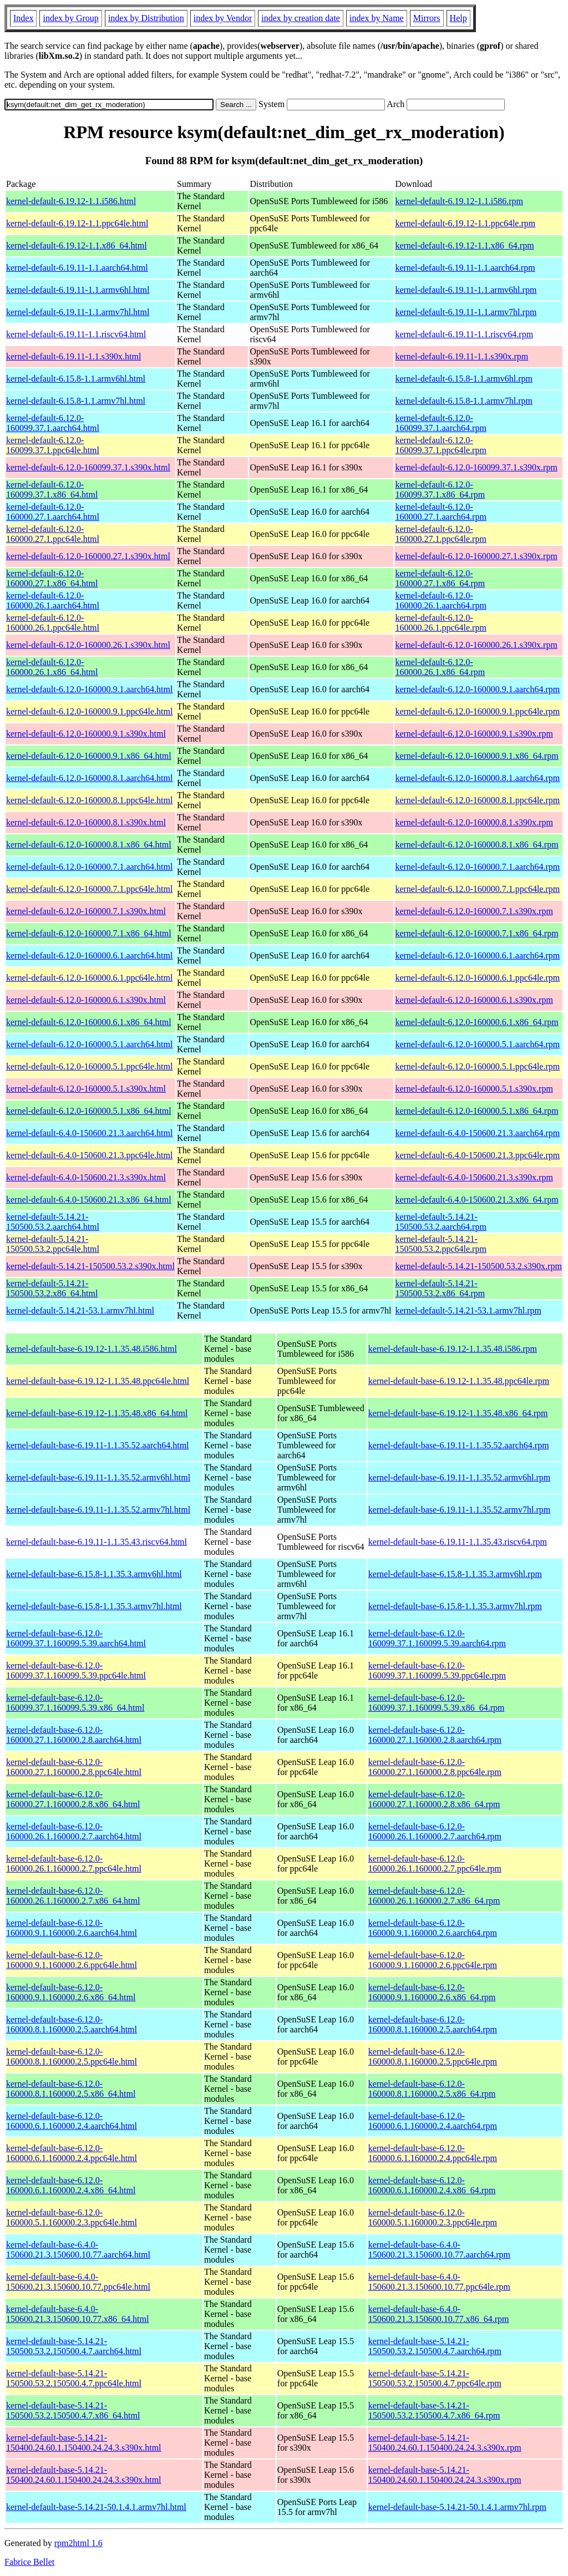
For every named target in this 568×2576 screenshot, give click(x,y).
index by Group (70, 18)
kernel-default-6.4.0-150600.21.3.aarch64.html (89, 1133)
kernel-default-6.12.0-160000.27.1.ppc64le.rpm (440, 534)
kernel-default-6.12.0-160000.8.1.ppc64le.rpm (477, 800)
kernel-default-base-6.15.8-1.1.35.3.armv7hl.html (94, 1606)
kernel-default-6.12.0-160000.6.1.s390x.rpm (473, 1000)
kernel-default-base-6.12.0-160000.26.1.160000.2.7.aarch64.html (73, 1831)
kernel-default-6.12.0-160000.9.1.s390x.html (86, 733)
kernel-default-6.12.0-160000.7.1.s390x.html (86, 911)
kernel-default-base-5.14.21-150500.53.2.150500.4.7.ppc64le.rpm (434, 2378)
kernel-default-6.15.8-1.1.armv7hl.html (75, 400)
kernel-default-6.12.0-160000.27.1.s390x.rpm (476, 556)
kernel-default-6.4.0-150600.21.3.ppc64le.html (89, 1155)
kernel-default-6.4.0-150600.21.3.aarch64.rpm (477, 1133)
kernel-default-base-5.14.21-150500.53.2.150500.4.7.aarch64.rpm (434, 2346)
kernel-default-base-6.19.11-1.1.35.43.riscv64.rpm (457, 1541)
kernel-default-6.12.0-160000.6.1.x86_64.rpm (476, 1022)
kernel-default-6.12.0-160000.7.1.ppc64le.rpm (477, 889)
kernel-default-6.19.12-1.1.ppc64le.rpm (465, 223)
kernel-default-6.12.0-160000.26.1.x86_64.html (52, 667)
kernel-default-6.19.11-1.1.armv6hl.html (77, 290)
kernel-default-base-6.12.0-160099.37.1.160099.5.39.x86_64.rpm (436, 1702)
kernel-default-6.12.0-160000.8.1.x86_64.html (88, 844)
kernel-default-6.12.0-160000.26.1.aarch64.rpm (440, 600)
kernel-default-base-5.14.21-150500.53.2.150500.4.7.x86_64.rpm (434, 2410)
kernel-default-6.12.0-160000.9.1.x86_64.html (88, 755)
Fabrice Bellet (29, 2562)
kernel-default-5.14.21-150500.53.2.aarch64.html (52, 1221)
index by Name (376, 18)
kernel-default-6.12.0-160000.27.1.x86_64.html (52, 578)
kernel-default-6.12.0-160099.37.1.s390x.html (88, 467)
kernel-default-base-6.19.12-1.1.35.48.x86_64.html (96, 1413)
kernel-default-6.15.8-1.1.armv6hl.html (75, 378)
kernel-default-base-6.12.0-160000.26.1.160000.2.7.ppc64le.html (73, 1863)
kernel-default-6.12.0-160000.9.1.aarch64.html (89, 689)
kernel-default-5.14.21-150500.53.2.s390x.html (90, 1266)
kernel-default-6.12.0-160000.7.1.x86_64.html (88, 933)
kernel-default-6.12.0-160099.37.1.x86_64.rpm (440, 489)
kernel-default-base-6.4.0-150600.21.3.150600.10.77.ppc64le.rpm (439, 2281)
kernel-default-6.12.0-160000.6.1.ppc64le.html (89, 977)
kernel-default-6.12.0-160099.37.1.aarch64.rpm (440, 423)
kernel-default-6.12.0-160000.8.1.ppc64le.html (89, 800)
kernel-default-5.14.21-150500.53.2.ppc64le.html (52, 1244)
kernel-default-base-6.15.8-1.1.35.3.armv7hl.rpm (455, 1606)
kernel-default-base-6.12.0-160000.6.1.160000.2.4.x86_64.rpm (432, 2185)
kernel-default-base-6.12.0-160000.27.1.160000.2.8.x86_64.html (73, 1799)
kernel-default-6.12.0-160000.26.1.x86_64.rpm (440, 667)
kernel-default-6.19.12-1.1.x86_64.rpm (464, 245)
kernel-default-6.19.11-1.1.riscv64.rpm (464, 334)
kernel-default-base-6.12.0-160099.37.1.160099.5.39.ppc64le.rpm (437, 1670)
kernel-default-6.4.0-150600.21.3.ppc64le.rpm (477, 1155)
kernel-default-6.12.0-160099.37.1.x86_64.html (52, 489)
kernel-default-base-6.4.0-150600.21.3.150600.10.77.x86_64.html (77, 2314)
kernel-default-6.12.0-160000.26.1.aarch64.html (52, 600)
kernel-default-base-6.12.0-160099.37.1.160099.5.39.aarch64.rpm (437, 1638)
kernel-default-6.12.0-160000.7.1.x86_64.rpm (476, 933)
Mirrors (426, 18)
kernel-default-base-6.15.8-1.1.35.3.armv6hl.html (94, 1574)
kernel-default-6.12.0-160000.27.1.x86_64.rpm (440, 578)
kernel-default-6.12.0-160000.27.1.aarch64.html (52, 511)
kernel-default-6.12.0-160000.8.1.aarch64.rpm (477, 778)
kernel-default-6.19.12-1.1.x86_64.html (76, 245)
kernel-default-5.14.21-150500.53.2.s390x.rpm (478, 1266)
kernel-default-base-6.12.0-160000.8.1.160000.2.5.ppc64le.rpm (432, 2056)
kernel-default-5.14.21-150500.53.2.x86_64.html (52, 1288)
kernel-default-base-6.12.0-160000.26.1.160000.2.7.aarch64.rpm (434, 1831)
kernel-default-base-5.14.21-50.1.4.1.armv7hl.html (96, 2507)
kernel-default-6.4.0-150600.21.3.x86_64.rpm (476, 1199)
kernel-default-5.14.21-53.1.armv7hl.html (80, 1310)
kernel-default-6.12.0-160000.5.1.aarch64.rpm (477, 1044)
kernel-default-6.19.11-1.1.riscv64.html (76, 334)
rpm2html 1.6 (78, 2543)
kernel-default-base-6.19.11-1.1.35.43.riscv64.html (96, 1541)
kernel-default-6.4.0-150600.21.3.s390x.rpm (473, 1177)
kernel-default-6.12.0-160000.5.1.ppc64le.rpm (477, 1066)
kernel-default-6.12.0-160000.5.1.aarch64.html (89, 1044)
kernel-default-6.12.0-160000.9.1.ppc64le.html (89, 711)
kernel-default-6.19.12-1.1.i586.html (71, 201)
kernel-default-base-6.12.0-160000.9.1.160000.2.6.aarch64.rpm (432, 1928)
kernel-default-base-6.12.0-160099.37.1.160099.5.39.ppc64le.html (76, 1670)
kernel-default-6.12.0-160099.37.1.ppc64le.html (52, 445)
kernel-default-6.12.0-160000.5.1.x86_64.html (88, 1110)
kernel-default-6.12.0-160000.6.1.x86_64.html (88, 1022)
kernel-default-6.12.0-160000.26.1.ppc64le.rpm (440, 622)
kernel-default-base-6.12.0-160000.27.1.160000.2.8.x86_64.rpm (434, 1799)
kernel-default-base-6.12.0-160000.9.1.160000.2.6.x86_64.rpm (432, 1992)
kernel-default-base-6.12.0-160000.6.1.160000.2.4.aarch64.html (71, 2121)
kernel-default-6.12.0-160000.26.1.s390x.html (88, 645)
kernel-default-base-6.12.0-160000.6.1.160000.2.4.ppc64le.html (71, 2153)
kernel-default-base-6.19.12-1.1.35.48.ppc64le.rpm (459, 1381)
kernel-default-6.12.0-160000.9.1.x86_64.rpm (476, 755)
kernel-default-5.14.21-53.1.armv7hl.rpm (468, 1310)
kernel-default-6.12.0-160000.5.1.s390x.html (86, 1088)
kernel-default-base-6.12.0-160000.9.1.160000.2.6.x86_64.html (70, 1992)
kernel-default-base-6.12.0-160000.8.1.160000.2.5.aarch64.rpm (432, 2024)
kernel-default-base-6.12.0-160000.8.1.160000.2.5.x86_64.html (70, 2088)
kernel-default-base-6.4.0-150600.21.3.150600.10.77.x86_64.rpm (438, 2314)
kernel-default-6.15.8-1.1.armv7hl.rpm (463, 400)
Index (23, 18)
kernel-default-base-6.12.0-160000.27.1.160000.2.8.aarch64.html (73, 1735)
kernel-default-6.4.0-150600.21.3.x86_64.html (88, 1199)
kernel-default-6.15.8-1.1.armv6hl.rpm (463, 378)
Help (458, 18)
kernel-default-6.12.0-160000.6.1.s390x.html (86, 1000)
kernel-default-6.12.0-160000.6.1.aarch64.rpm (477, 955)
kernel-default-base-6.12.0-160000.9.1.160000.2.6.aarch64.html (71, 1928)
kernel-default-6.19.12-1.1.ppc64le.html (77, 223)
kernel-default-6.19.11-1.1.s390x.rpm (461, 356)
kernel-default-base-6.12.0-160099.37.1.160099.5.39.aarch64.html (76, 1638)
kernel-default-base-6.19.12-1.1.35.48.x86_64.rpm (458, 1413)
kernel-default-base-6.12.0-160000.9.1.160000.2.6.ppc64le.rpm (432, 1960)
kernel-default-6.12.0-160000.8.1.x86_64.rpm (476, 844)
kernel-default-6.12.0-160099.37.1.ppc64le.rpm (440, 445)
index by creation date (300, 18)
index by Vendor (223, 18)
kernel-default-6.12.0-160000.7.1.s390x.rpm (473, 911)
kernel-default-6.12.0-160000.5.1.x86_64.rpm (476, 1110)
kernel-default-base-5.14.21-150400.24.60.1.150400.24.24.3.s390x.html (83, 2442)
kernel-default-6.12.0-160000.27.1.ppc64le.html (52, 534)
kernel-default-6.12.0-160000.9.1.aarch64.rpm (477, 689)
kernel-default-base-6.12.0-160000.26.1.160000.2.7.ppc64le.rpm (434, 1863)
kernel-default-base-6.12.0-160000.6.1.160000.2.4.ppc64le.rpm (432, 2153)
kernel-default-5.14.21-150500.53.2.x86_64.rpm (440, 1288)
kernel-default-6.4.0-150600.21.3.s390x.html (86, 1177)
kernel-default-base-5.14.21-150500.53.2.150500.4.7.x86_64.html (73, 2410)
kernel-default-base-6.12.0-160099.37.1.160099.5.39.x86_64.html (75, 1702)
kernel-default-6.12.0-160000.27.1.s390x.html (88, 556)
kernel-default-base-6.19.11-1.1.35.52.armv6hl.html (98, 1477)
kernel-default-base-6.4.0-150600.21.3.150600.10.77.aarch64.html (78, 2249)
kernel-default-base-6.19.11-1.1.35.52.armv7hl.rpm (459, 1509)
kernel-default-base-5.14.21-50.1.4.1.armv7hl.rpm (457, 2507)
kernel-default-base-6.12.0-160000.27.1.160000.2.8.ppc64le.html (73, 1767)
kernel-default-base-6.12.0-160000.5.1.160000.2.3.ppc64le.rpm (432, 2217)
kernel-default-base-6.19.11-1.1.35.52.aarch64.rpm (458, 1445)
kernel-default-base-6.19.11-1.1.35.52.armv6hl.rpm (459, 1477)
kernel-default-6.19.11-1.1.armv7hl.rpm (465, 312)
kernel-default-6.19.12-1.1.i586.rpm (459, 201)
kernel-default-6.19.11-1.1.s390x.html (73, 356)
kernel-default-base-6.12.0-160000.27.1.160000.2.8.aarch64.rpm (434, 1735)
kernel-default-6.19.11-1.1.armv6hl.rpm (465, 290)
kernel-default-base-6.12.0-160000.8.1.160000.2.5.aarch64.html (71, 2024)
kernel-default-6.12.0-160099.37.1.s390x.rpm (476, 467)
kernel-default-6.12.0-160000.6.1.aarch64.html (89, 955)
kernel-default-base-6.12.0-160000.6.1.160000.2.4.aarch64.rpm (432, 2121)
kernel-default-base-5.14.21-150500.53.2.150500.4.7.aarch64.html (73, 2346)
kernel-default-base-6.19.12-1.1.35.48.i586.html (91, 1348)
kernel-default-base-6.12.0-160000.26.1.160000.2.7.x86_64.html (73, 1895)
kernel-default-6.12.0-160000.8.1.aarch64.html (89, 778)
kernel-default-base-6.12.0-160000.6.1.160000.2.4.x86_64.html (70, 2185)
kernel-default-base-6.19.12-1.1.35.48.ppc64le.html (97, 1381)
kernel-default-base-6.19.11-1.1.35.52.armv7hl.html (98, 1509)
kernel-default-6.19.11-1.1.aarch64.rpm (465, 267)
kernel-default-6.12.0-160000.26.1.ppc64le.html (52, 622)
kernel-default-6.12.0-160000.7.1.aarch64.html (89, 866)
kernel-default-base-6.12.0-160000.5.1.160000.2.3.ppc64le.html (71, 2217)
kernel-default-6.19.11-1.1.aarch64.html (77, 267)
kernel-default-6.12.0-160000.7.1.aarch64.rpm (477, 866)
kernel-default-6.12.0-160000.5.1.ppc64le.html (89, 1066)
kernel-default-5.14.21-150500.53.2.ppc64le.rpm (440, 1244)
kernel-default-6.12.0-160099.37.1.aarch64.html (52, 423)
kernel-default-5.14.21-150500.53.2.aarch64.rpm (440, 1221)
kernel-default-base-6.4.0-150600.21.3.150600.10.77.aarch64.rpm (439, 2249)
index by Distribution (146, 18)
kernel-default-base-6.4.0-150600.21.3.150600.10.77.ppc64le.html (78, 2281)
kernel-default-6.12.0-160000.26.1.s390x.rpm (476, 645)
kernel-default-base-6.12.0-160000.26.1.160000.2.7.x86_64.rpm (434, 1895)
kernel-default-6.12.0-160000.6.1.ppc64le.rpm (477, 977)
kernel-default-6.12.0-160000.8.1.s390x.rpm (473, 822)
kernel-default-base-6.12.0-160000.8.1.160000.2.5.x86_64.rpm (432, 2088)
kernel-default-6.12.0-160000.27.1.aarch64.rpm (440, 511)
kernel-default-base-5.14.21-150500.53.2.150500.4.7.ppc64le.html (73, 2378)
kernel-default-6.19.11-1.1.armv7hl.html (77, 312)
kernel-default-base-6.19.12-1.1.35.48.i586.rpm (452, 1348)
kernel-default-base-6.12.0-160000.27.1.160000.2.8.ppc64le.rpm (434, 1767)
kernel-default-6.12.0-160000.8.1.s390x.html (86, 822)
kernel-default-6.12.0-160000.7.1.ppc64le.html (89, 889)
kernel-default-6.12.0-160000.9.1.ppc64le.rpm (477, 711)
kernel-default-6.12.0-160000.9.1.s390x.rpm (473, 733)
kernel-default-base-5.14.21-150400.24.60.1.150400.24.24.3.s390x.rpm (444, 2442)
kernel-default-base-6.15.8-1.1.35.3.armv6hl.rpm (455, 1574)
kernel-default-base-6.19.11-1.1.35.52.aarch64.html (97, 1445)
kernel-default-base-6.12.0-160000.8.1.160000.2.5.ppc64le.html (71, 2056)
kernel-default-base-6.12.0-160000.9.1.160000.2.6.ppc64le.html (71, 1960)
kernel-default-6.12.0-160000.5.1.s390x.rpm (473, 1088)
